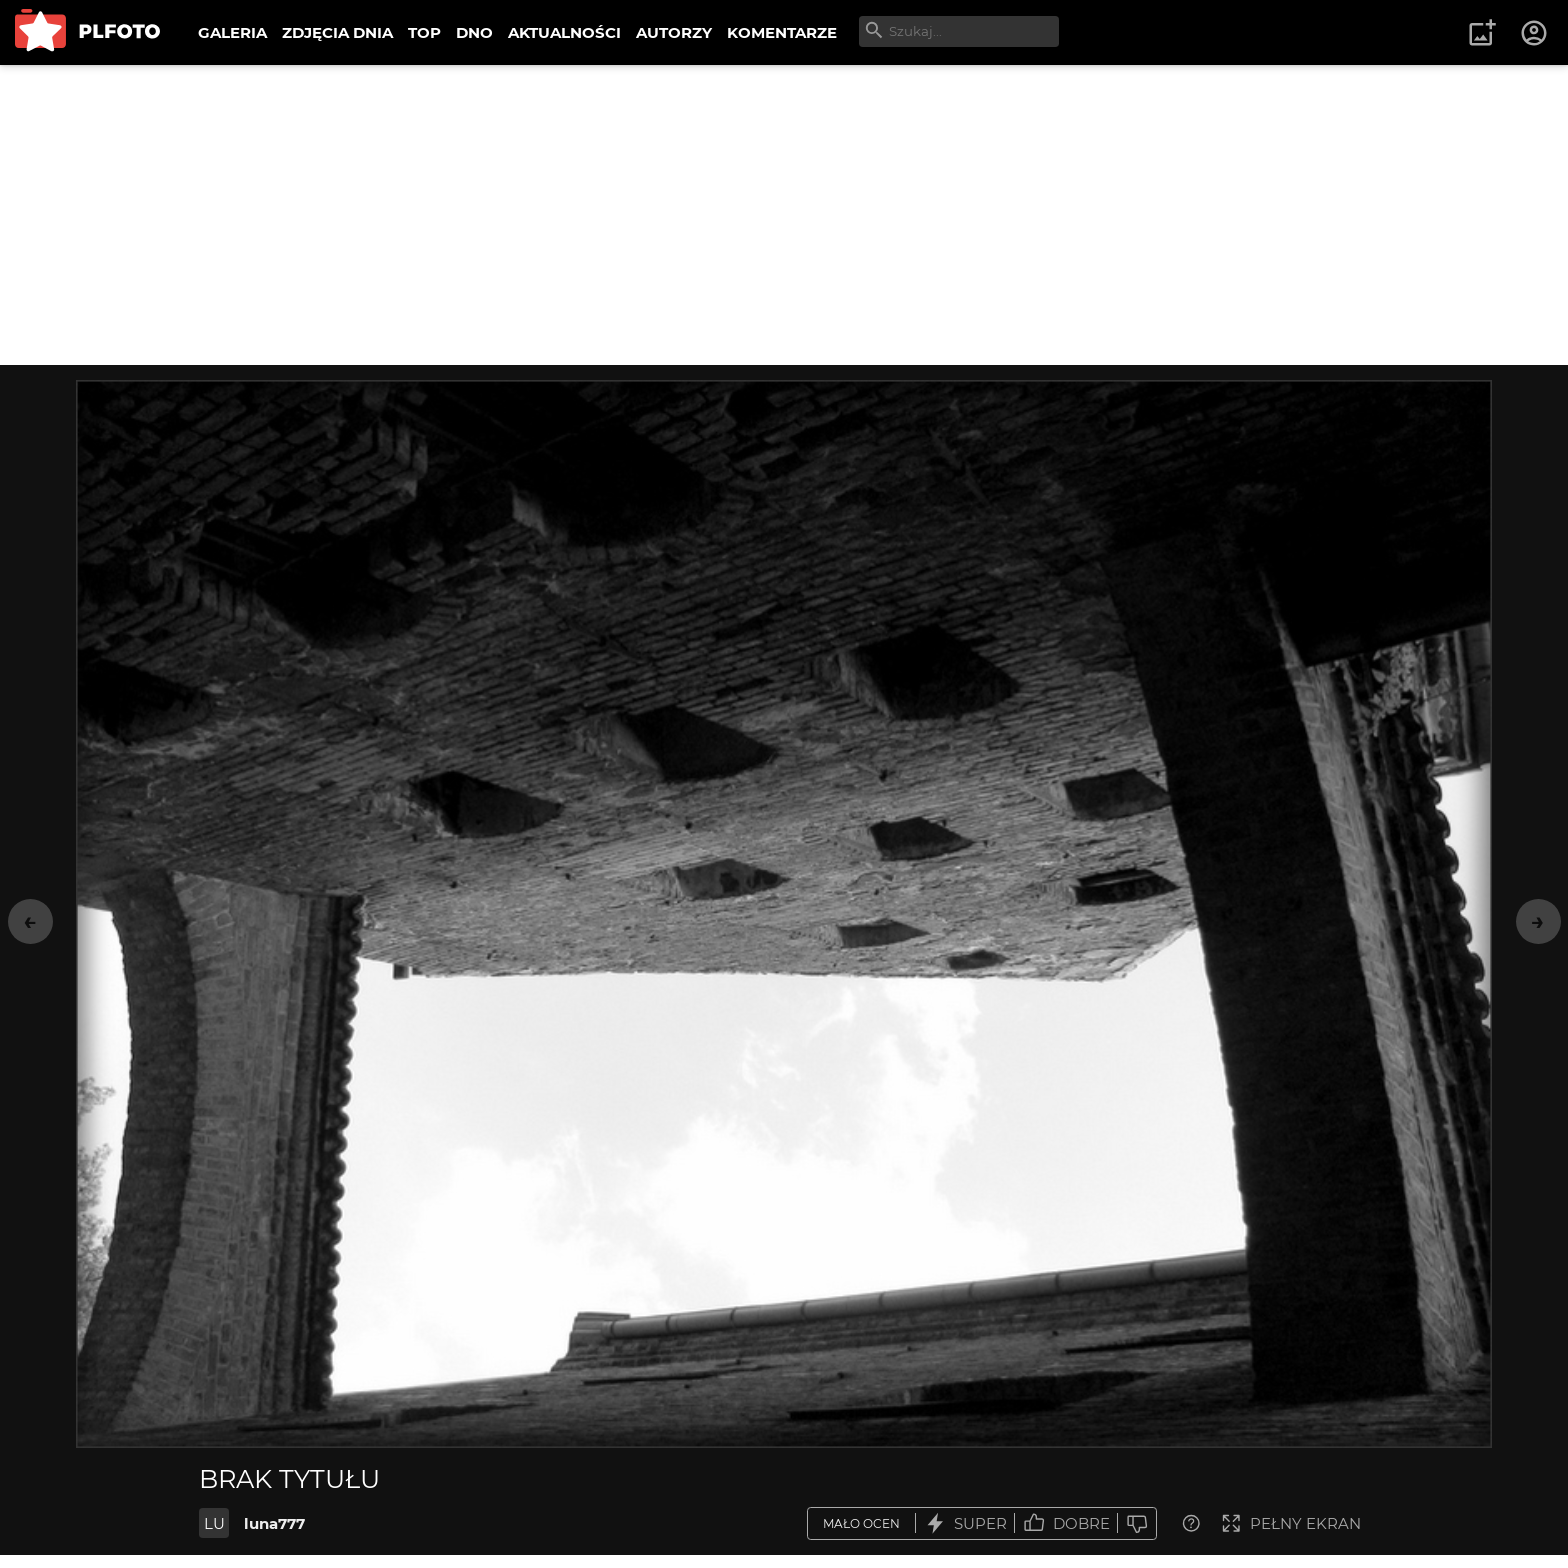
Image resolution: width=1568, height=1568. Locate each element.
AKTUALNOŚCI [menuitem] (564, 32)
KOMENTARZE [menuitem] (782, 32)
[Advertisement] (784, 215)
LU (214, 1523)
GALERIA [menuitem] (232, 32)
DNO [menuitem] (474, 32)
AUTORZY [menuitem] (674, 32)
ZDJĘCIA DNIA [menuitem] (337, 32)
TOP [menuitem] (424, 32)
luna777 (274, 1523)
